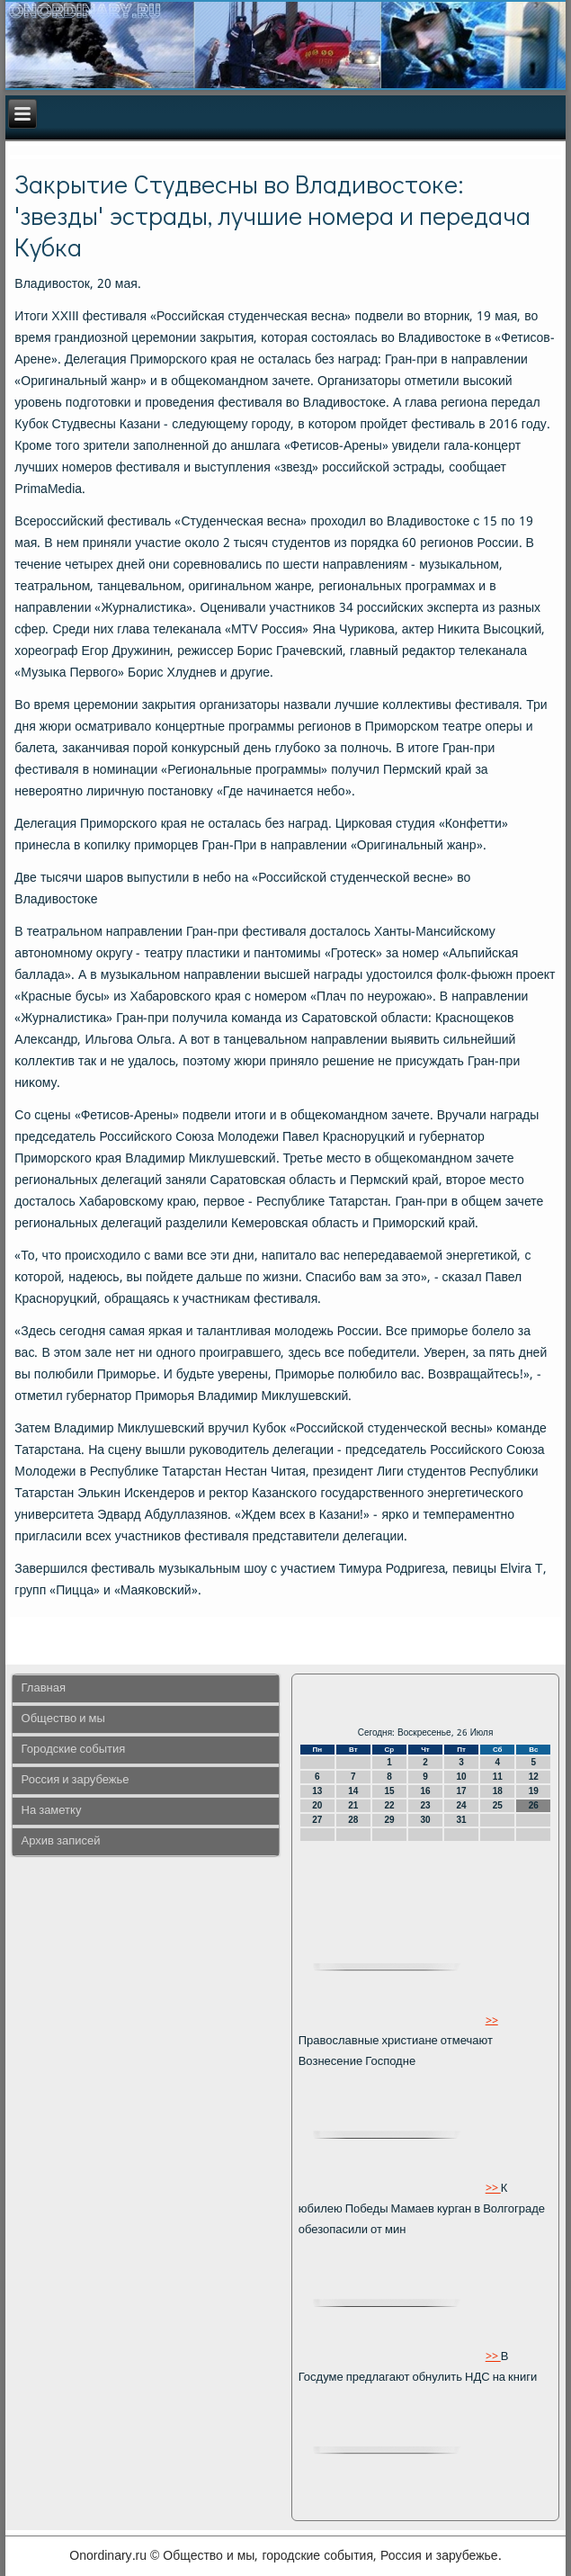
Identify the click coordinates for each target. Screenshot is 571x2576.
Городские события (74, 1749)
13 (317, 1791)
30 (425, 1820)
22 (389, 1805)
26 (534, 1805)
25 (498, 1805)
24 (462, 1805)
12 (534, 1777)
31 (462, 1820)
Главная (44, 1688)
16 (425, 1791)
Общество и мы (63, 1719)
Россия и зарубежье (75, 1780)
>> (492, 2020)
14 (353, 1791)
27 (317, 1820)
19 (534, 1791)
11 (498, 1777)
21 (353, 1805)
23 (425, 1805)
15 (389, 1791)
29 (389, 1820)
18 (498, 1791)
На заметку (52, 1810)
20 (317, 1805)
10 (462, 1777)
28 (353, 1820)
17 (462, 1791)
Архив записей (61, 1841)
